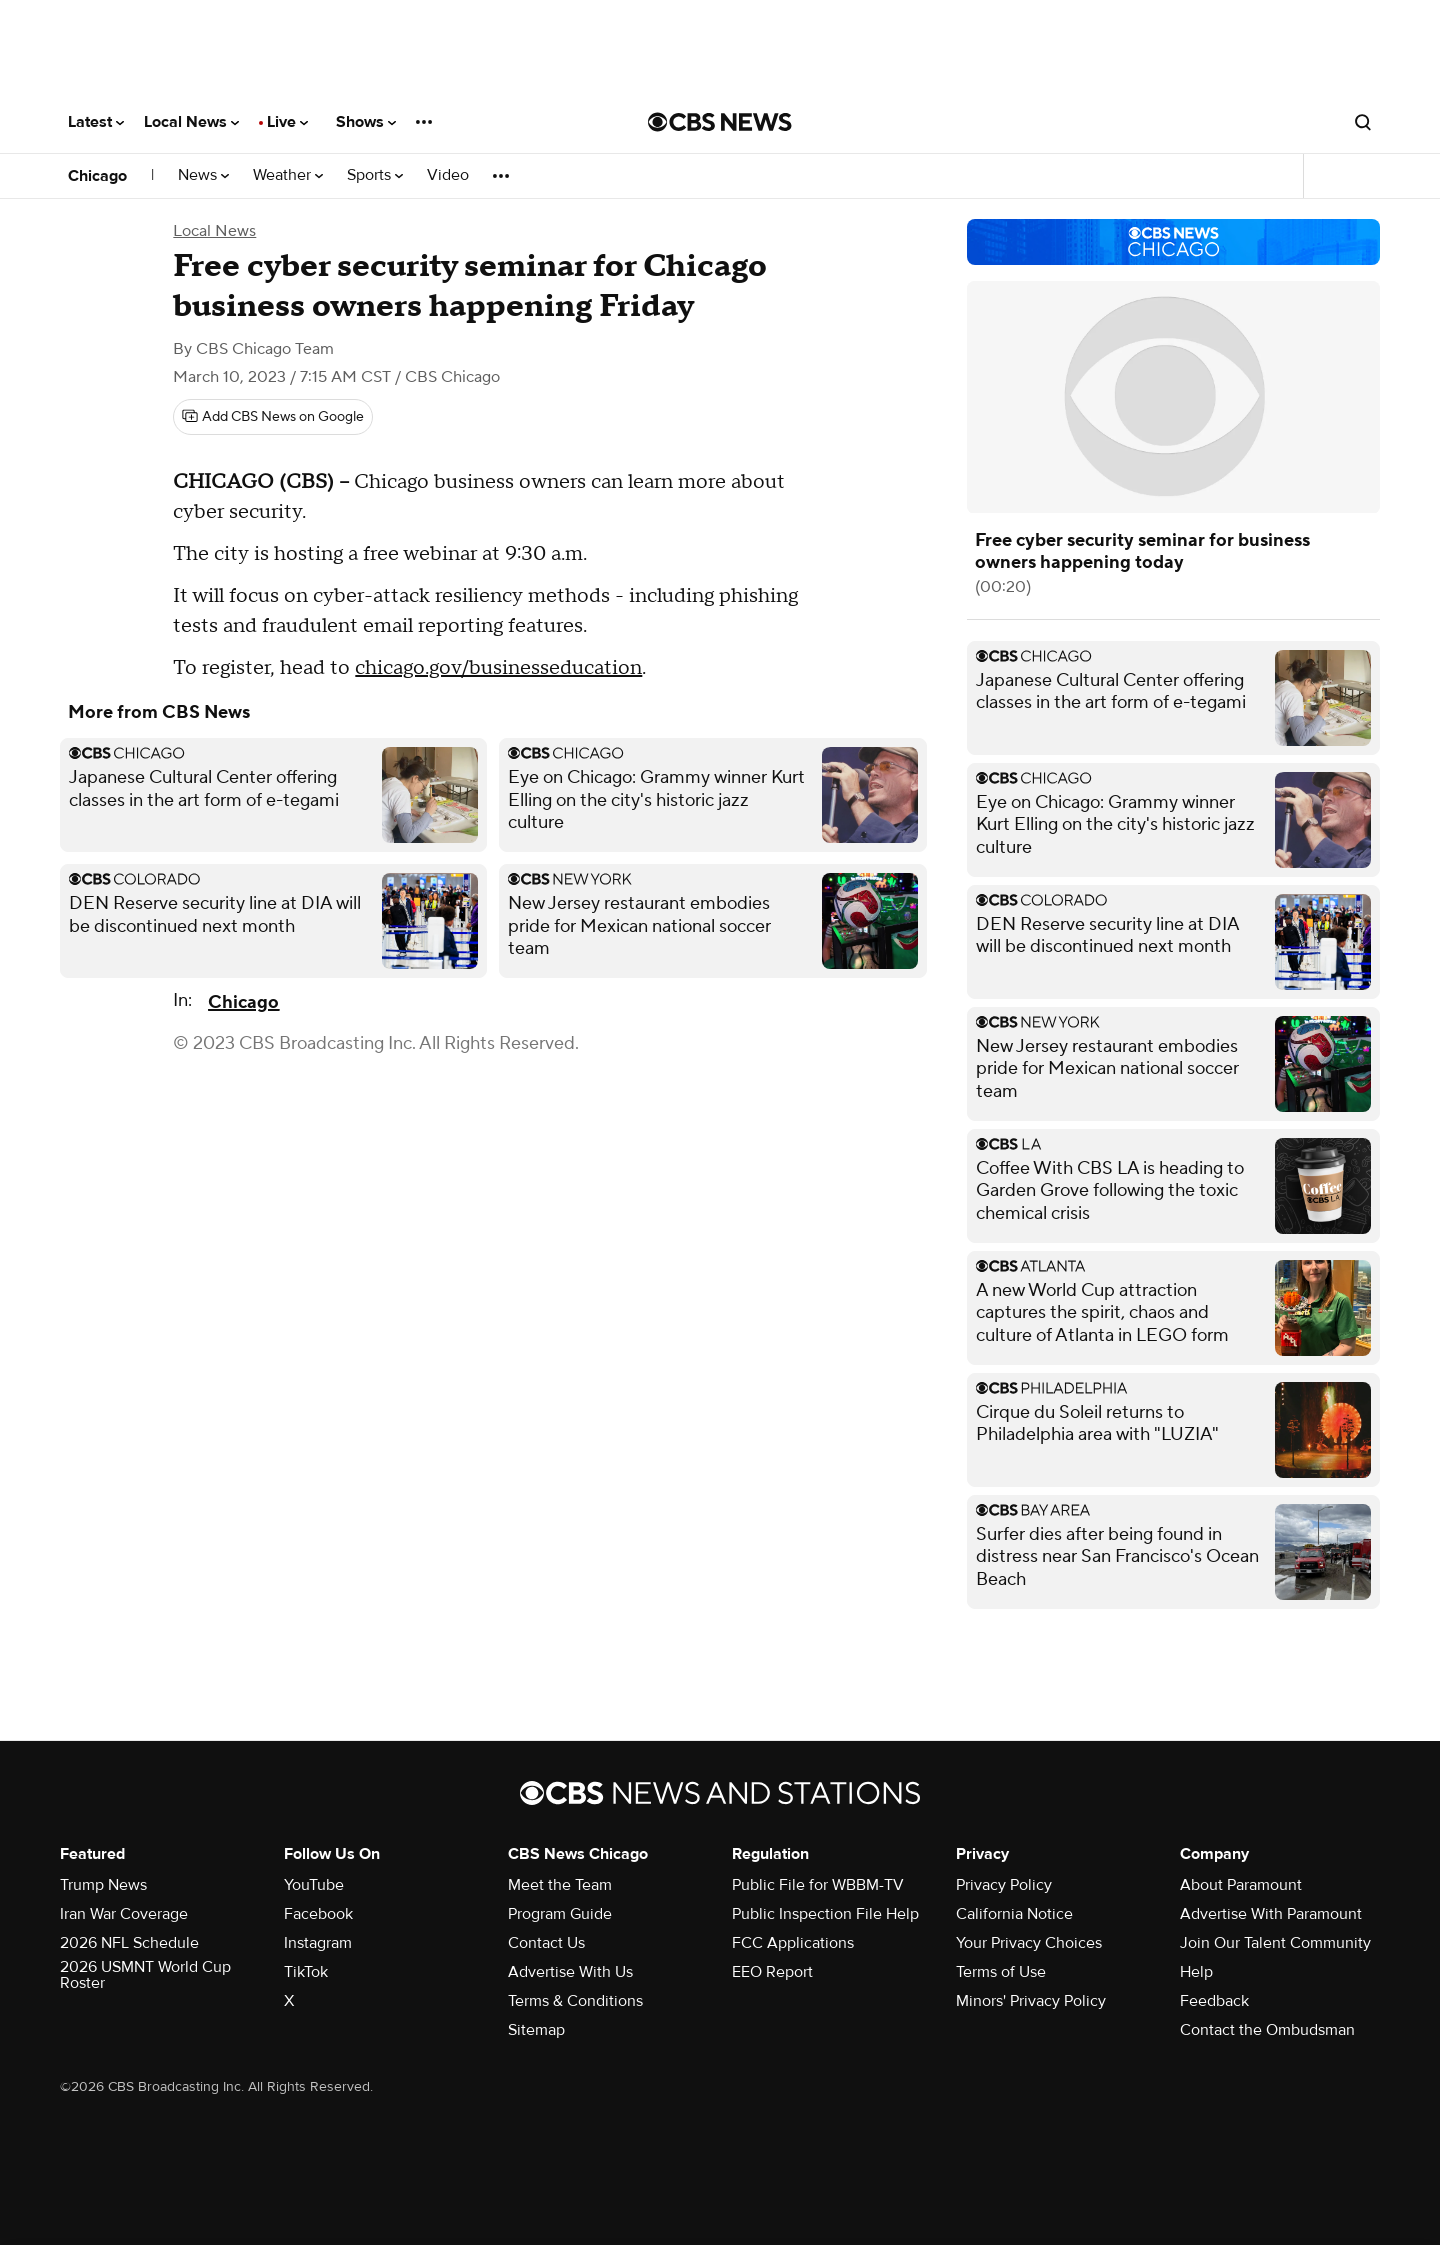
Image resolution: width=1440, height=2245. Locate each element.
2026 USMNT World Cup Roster (145, 1975)
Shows (366, 122)
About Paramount (1241, 1885)
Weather (288, 175)
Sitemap (536, 2030)
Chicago (97, 176)
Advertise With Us (570, 1972)
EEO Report (772, 1972)
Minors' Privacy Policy (1031, 2001)
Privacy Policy (1004, 1885)
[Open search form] (1363, 122)
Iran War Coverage (124, 1914)
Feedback (1214, 2001)
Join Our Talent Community (1275, 1943)
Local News (191, 122)
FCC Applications (793, 1943)
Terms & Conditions (575, 2001)
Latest (96, 122)
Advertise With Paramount (1271, 1914)
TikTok (306, 1972)
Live (287, 122)
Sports (375, 175)
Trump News (103, 1885)
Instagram (318, 1943)
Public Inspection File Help (825, 1914)
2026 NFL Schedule (129, 1943)
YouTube (314, 1885)
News (203, 175)
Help (1196, 1972)
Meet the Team (560, 1885)
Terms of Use (1001, 1972)
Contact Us (546, 1943)
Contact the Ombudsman (1267, 2030)
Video (448, 175)
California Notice (1014, 1914)
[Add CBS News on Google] (273, 417)
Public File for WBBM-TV (818, 1885)
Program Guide (560, 1914)
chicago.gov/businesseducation (498, 668)
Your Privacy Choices (1029, 1943)
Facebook (318, 1914)
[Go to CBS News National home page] (720, 122)
